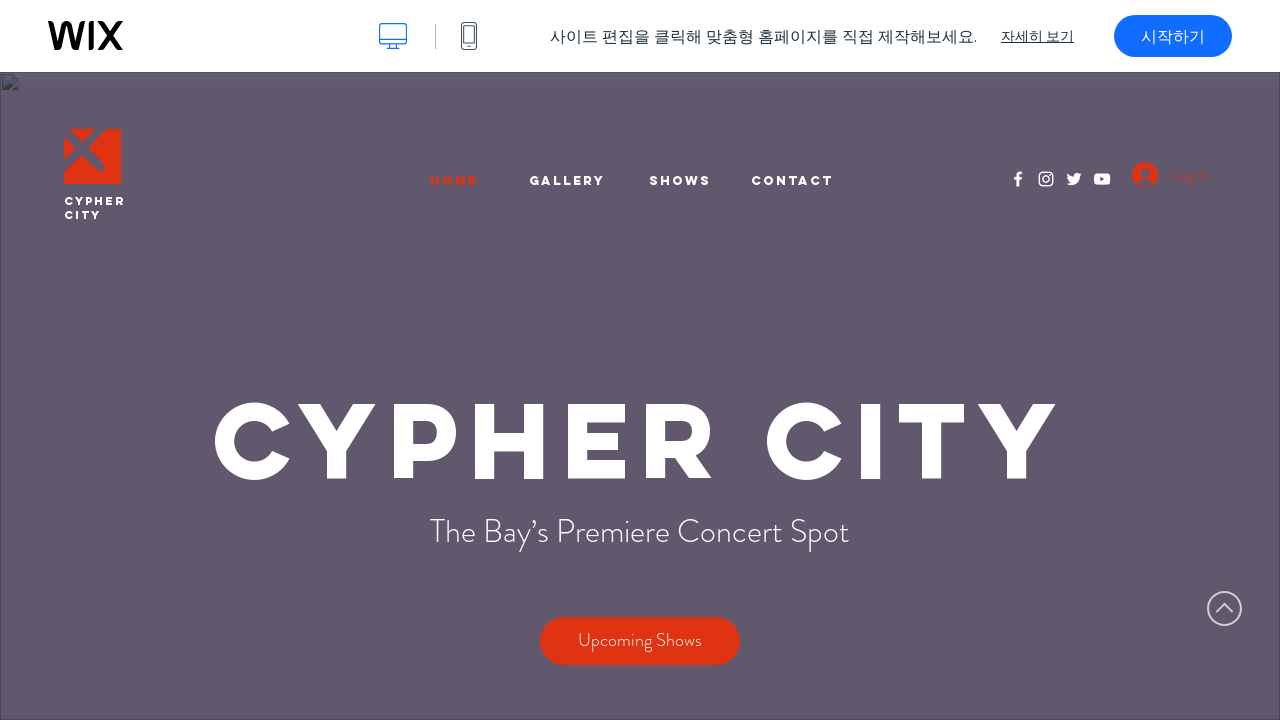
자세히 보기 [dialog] (1037, 36)
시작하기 (1173, 36)
